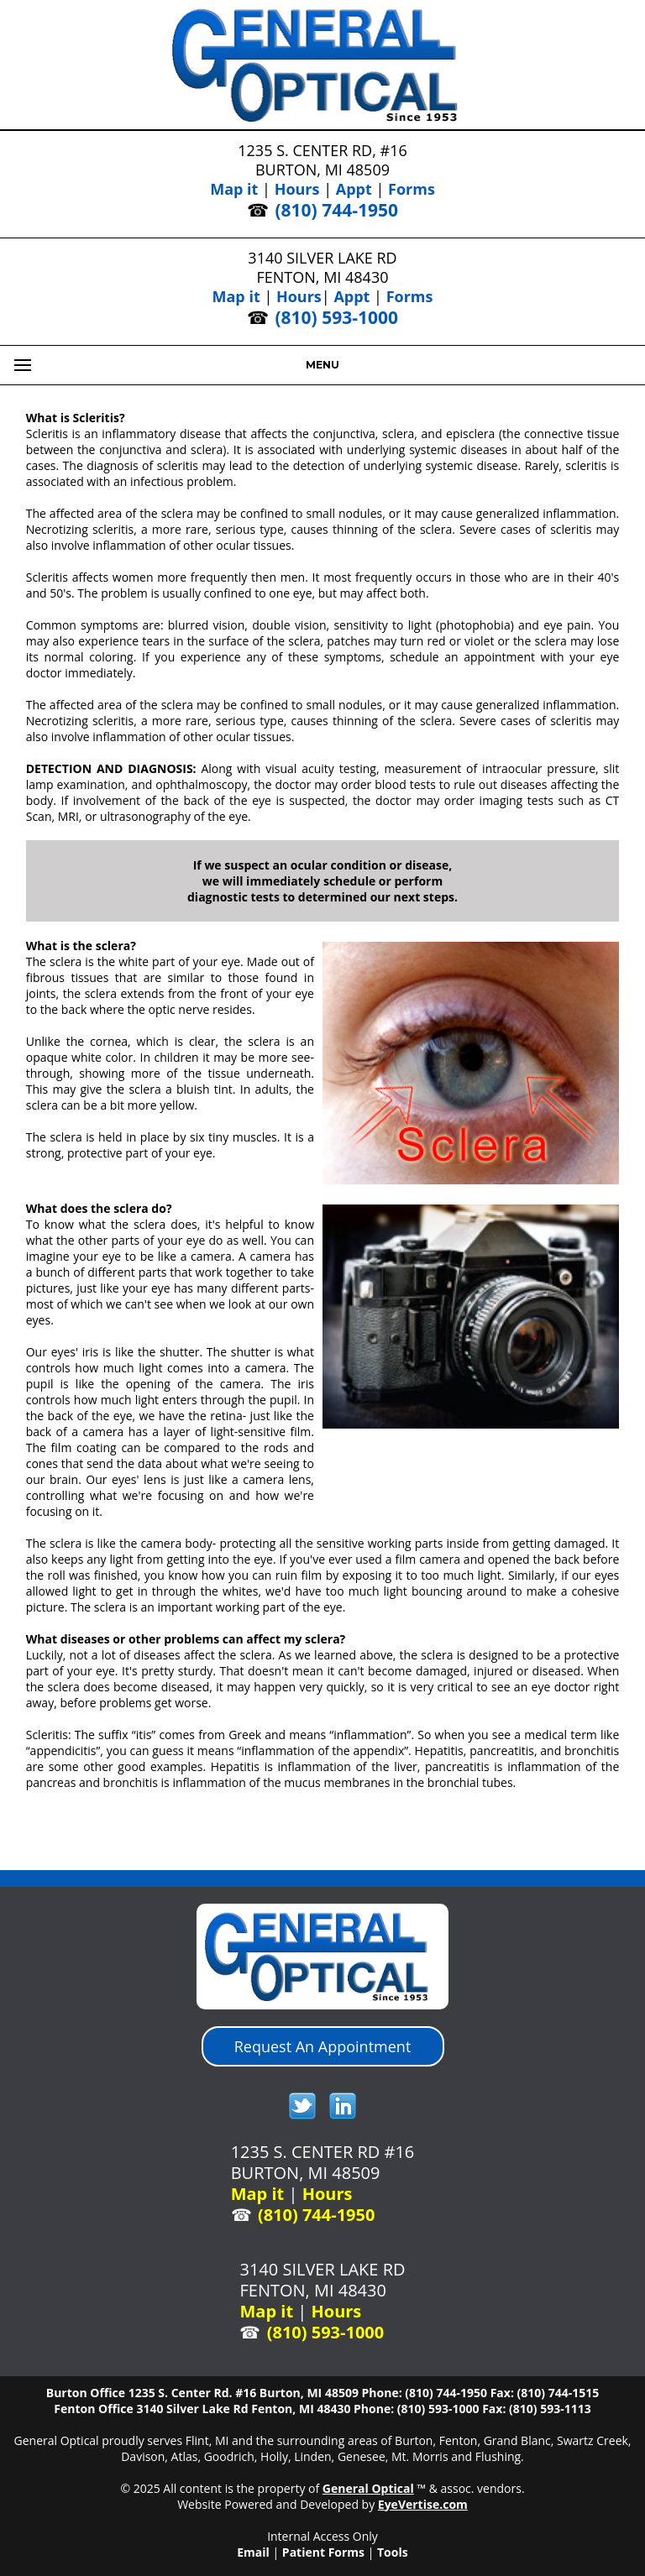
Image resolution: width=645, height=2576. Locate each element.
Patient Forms (323, 2552)
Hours (297, 189)
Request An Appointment (323, 2046)
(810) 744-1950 (336, 210)
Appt (354, 189)
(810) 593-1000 (336, 317)
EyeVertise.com (423, 2504)
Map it (234, 189)
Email (253, 2552)
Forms (411, 189)
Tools (392, 2552)
